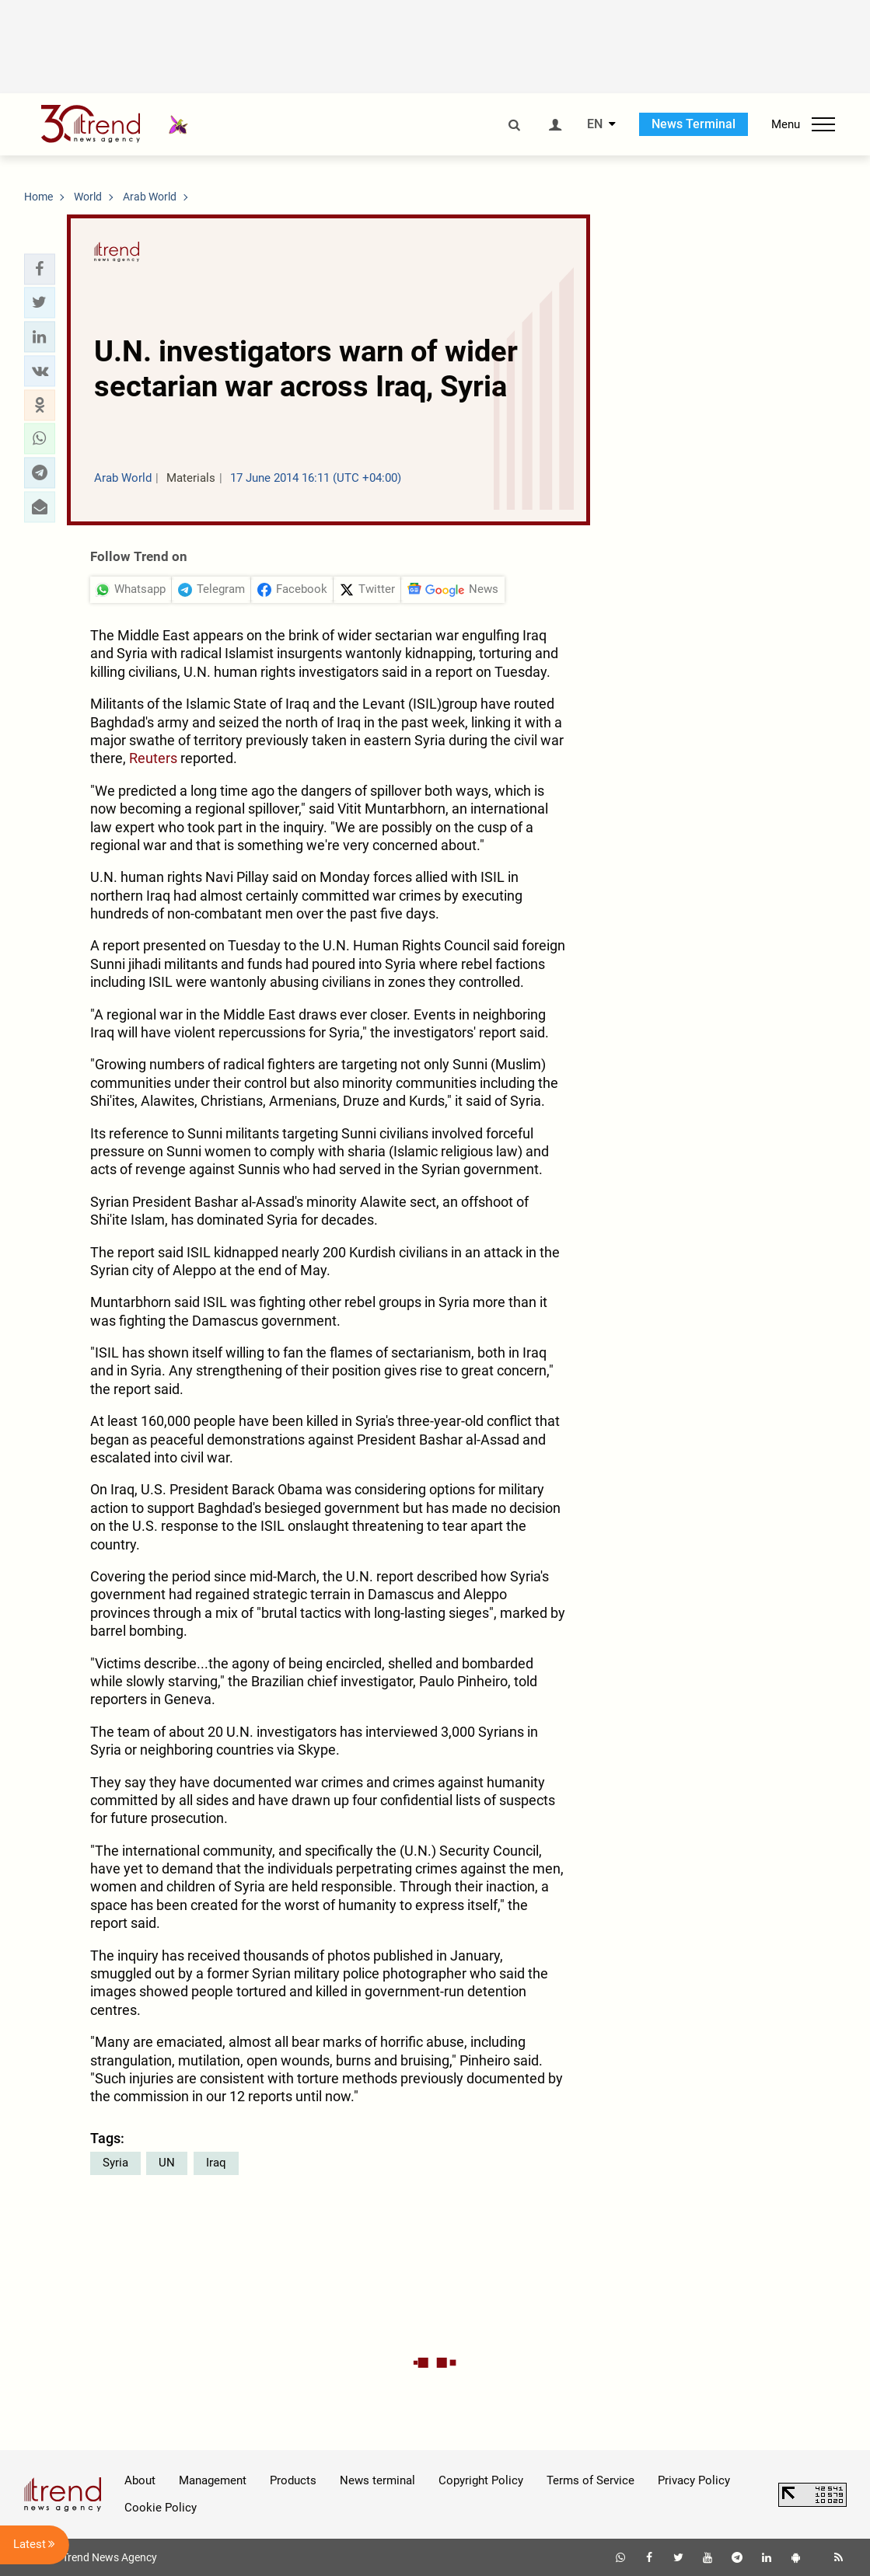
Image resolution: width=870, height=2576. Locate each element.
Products (293, 2480)
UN (167, 2163)
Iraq (216, 2163)
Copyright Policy (480, 2480)
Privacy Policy (694, 2480)
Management (212, 2480)
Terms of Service (590, 2480)
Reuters (153, 758)
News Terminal (693, 124)
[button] (40, 269)
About (139, 2480)
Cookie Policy (160, 2508)
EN (595, 124)
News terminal (377, 2480)
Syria (115, 2163)
